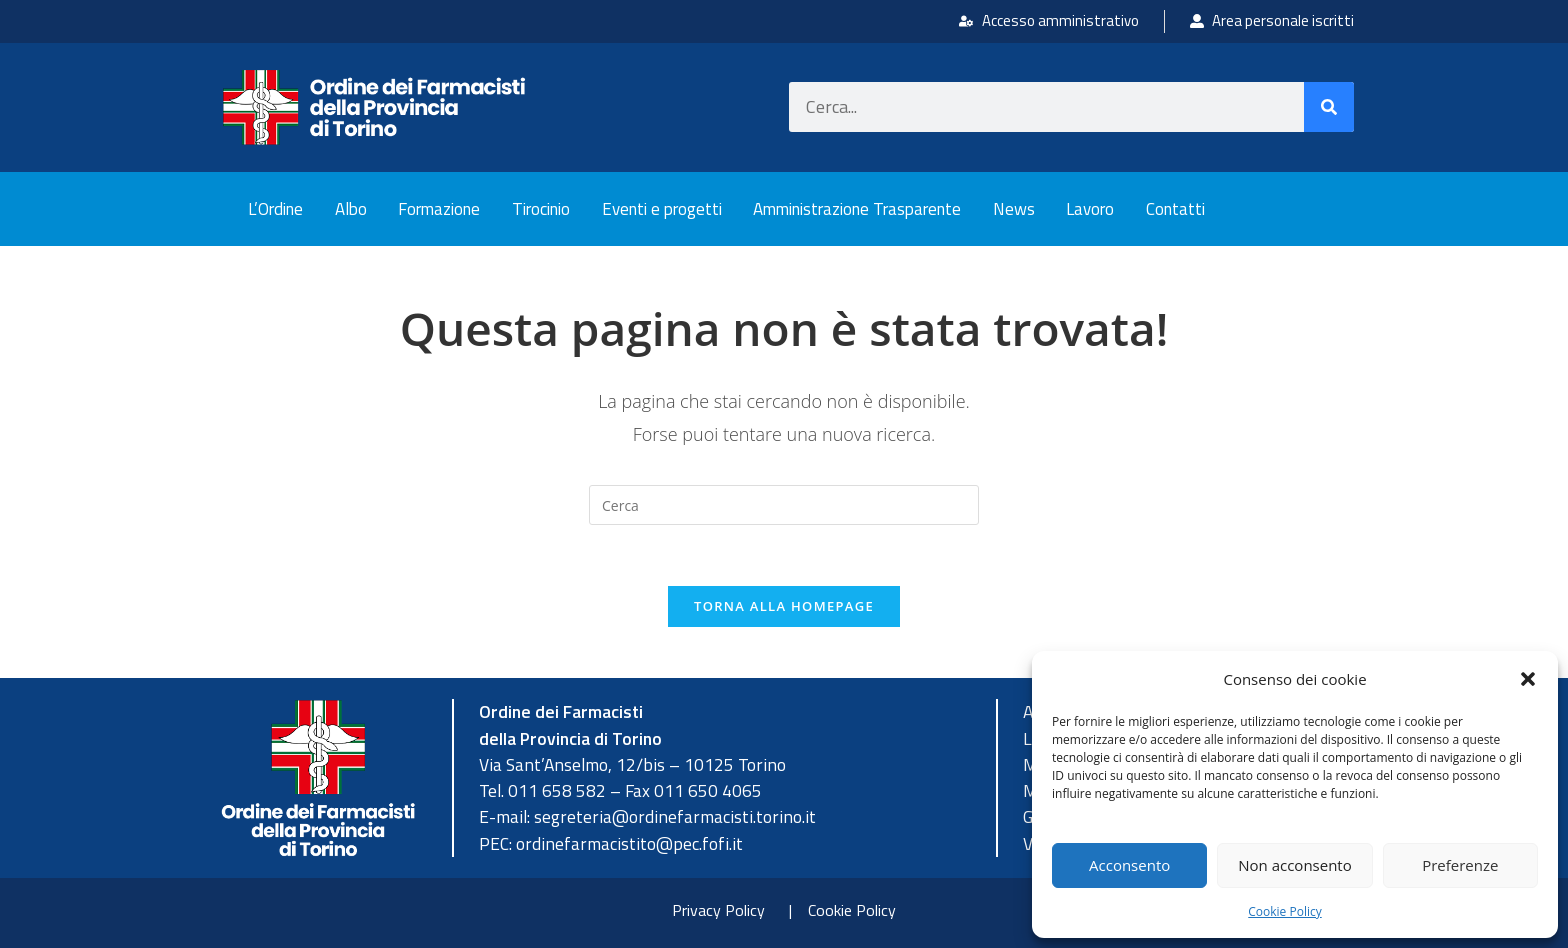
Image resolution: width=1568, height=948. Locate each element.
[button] (1528, 679)
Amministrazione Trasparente (857, 209)
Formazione (439, 209)
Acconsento (1129, 865)
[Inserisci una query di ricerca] (784, 505)
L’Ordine (275, 209)
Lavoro (1090, 209)
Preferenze (1460, 865)
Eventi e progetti (662, 209)
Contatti (1175, 209)
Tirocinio (541, 209)
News (1014, 209)
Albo (351, 209)
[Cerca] (1329, 107)
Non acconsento (1294, 865)
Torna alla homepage (784, 606)
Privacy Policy (718, 910)
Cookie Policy (1284, 911)
